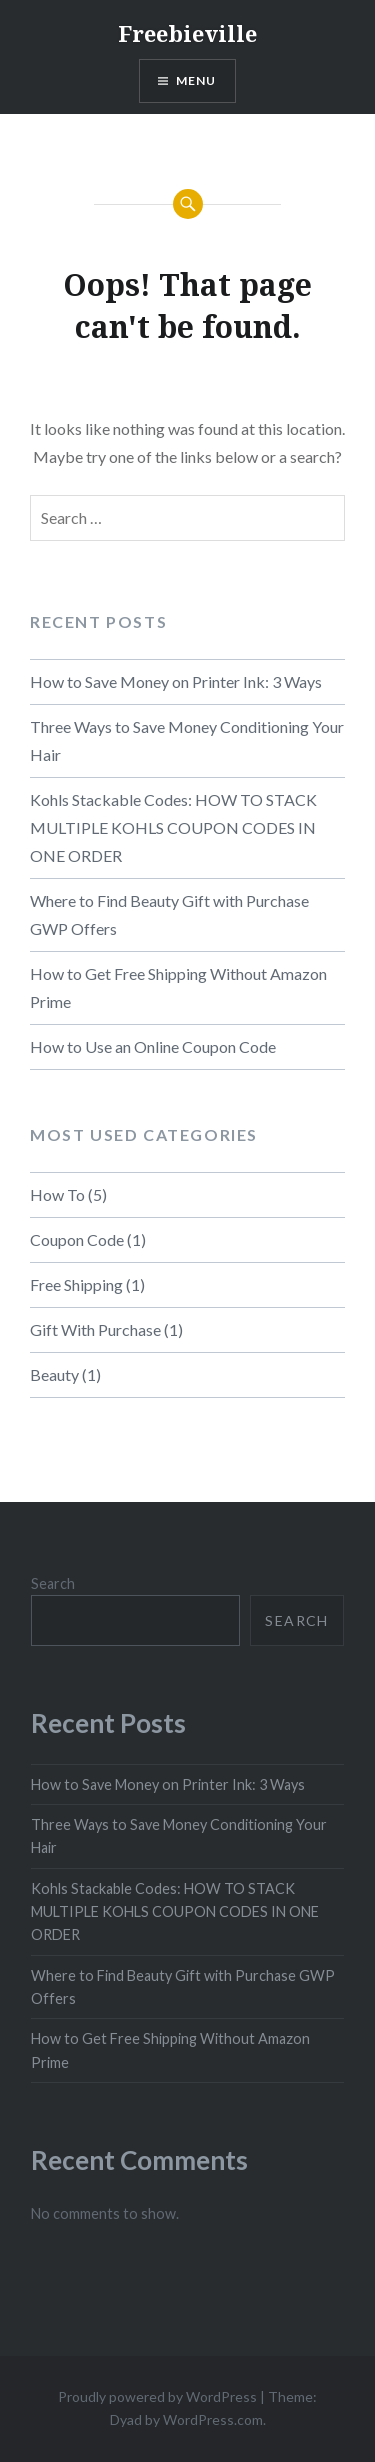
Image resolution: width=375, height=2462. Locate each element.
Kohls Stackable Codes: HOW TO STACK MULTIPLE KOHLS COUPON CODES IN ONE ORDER (173, 827)
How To (57, 1194)
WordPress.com (213, 2419)
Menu (196, 80)
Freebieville (187, 33)
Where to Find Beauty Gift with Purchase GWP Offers (169, 914)
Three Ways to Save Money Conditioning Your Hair (187, 740)
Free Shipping (76, 1284)
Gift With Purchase (95, 1329)
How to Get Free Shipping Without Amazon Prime (178, 987)
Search (53, 1583)
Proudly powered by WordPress (157, 2396)
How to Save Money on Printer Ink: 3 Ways (176, 681)
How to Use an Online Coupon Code (153, 1046)
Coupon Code (77, 1239)
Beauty (54, 1374)
